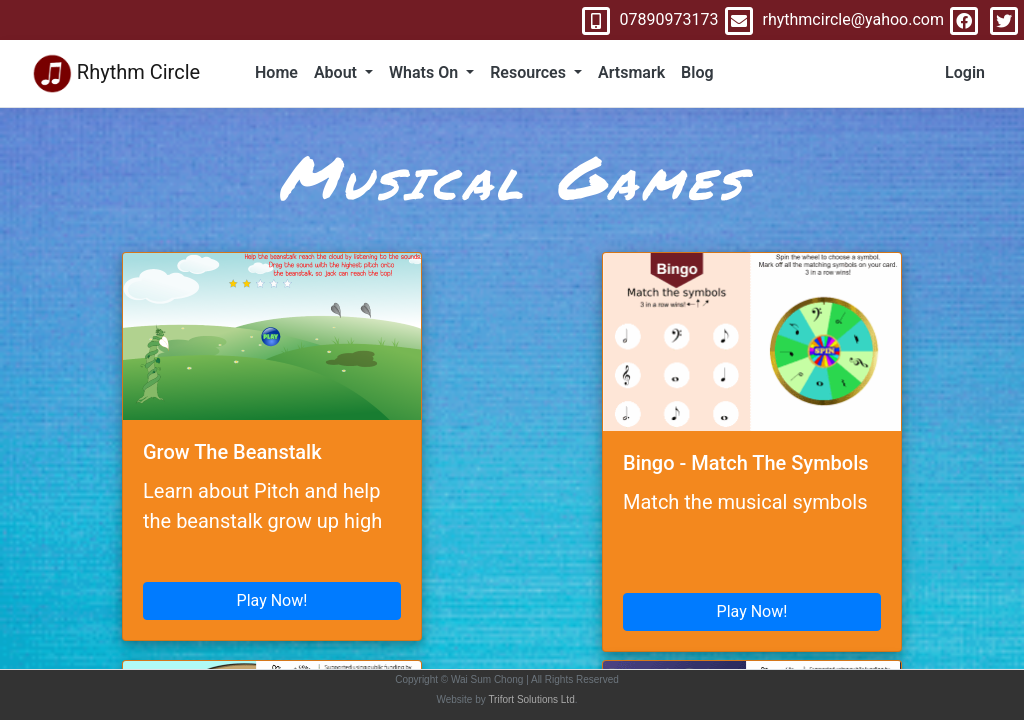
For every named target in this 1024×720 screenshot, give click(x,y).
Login (965, 72)
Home (276, 72)
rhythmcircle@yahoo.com (831, 19)
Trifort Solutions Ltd (531, 699)
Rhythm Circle (116, 73)
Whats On (425, 72)
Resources (530, 72)
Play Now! (272, 600)
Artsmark (631, 72)
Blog (697, 72)
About (337, 72)
